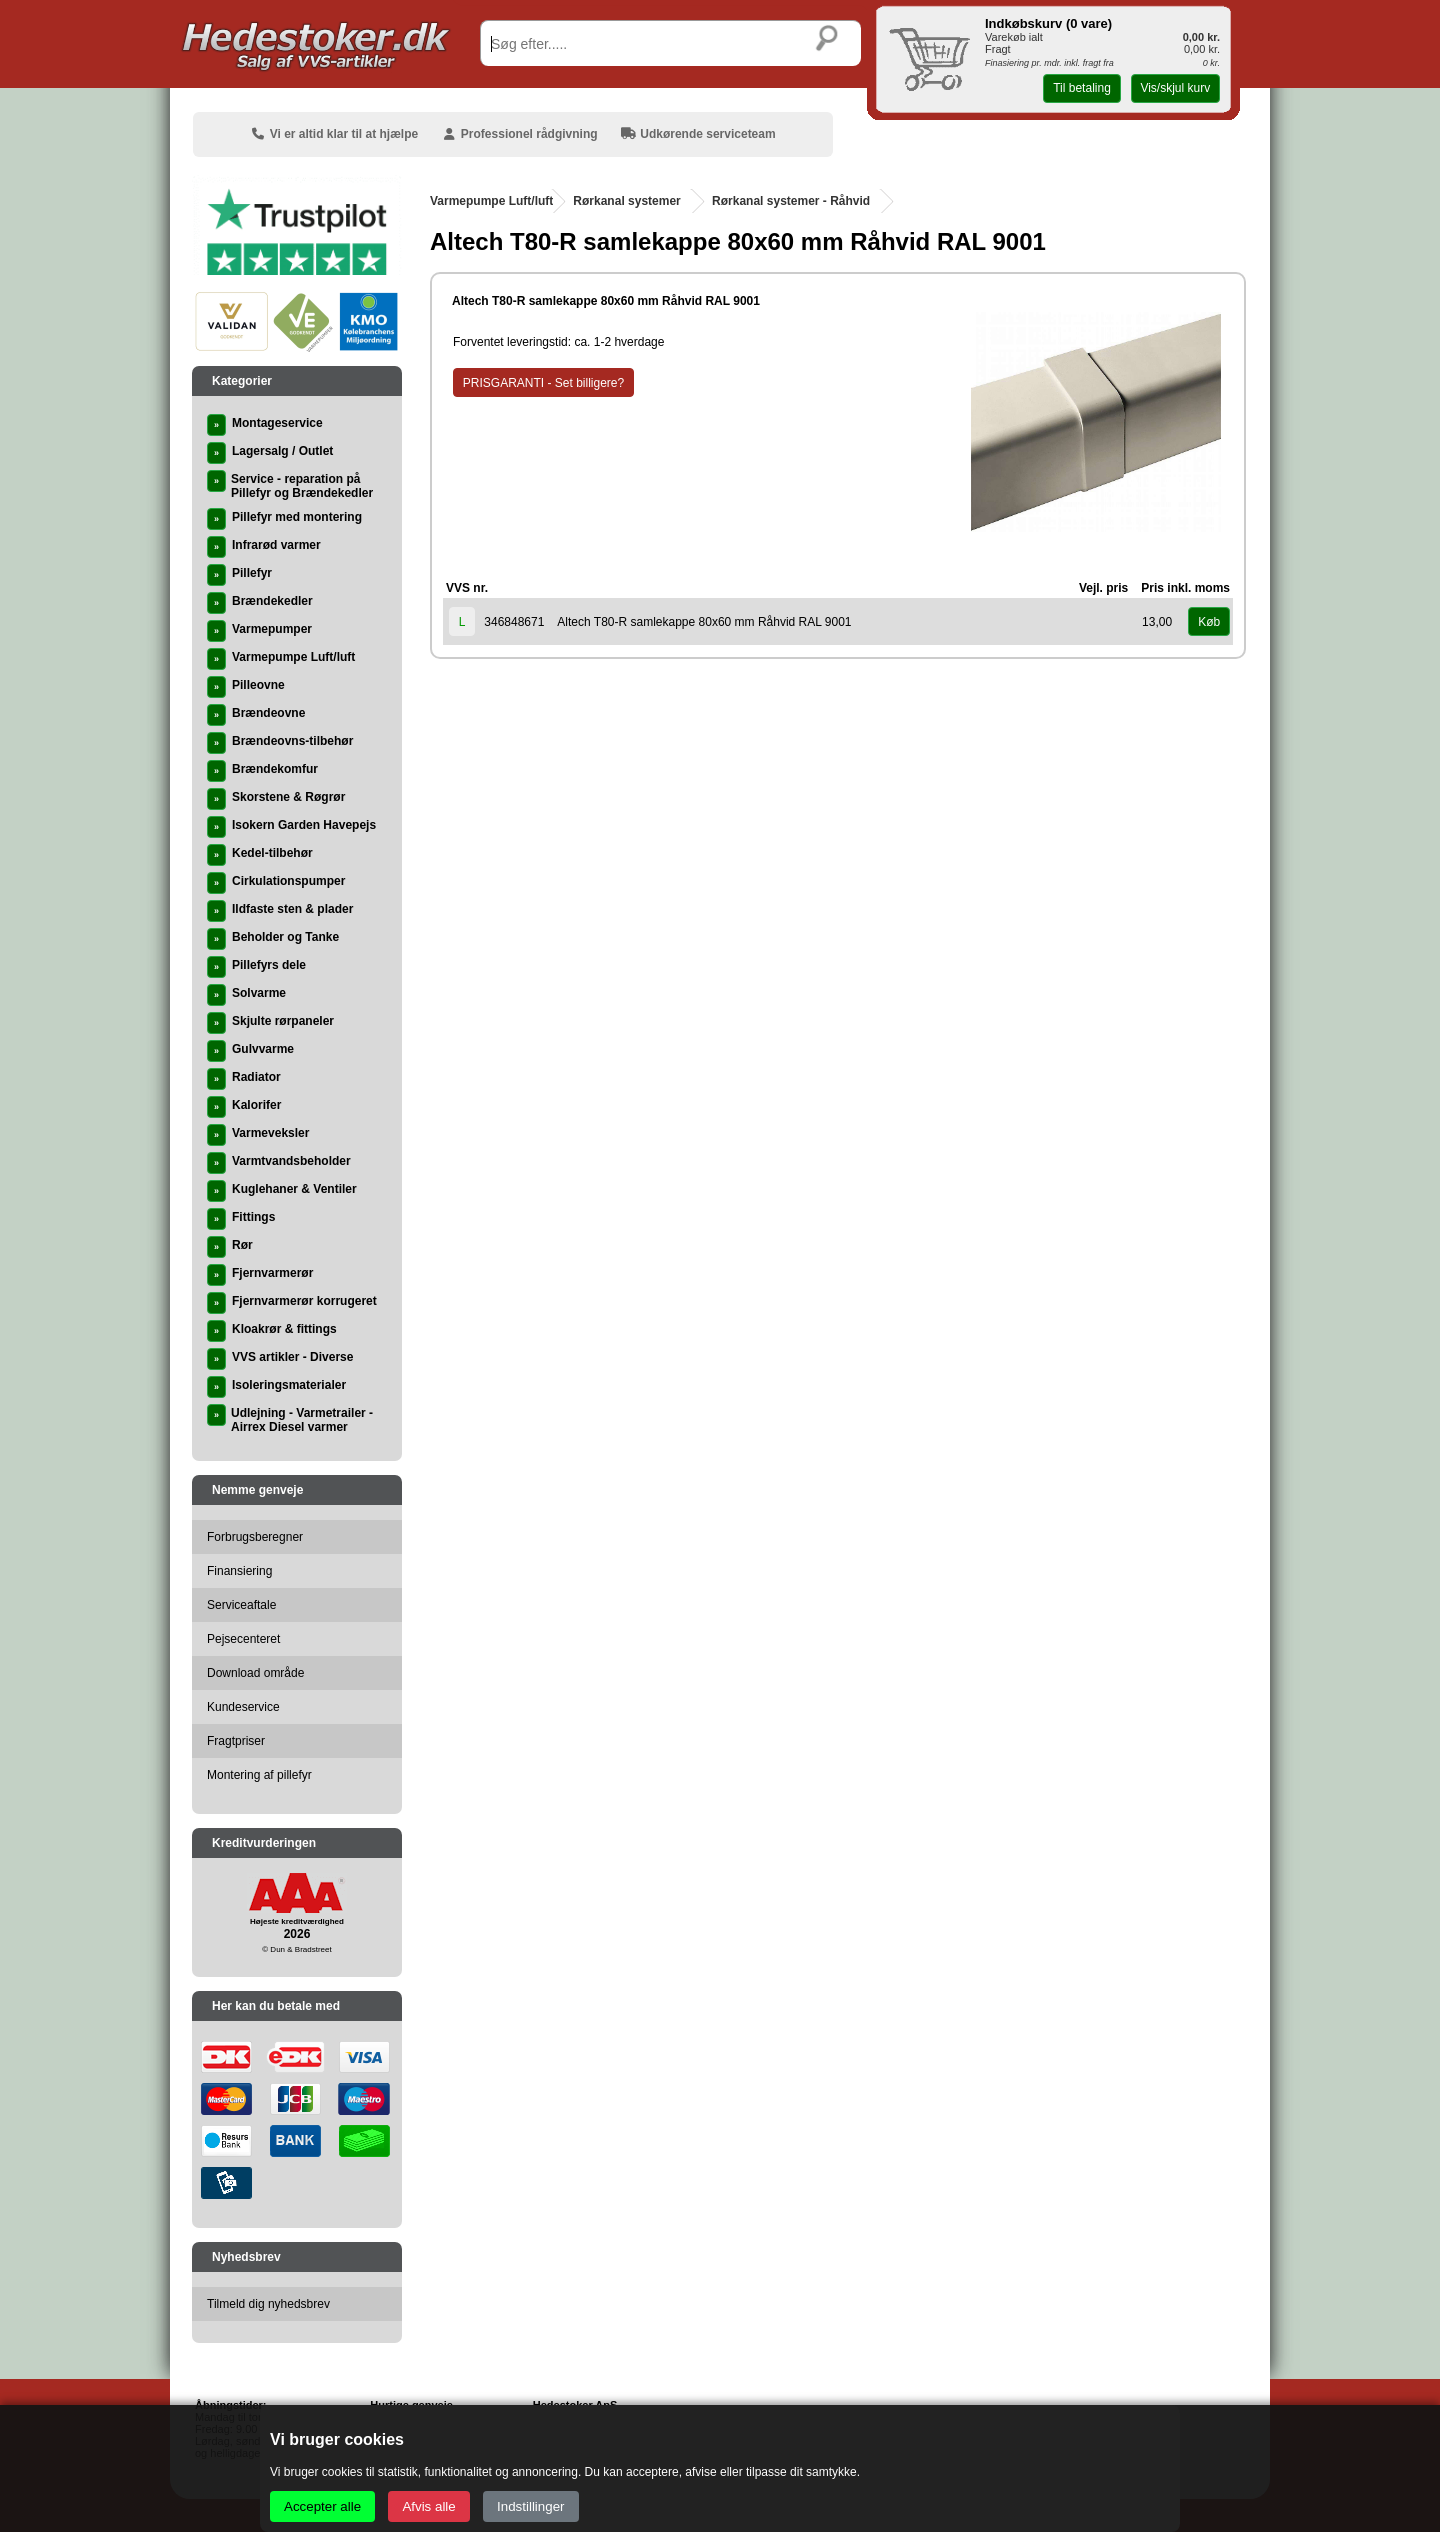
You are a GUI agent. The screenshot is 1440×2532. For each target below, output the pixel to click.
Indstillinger (530, 2506)
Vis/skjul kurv (1175, 88)
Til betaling (1082, 88)
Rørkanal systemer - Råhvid (791, 201)
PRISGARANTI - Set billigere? (543, 383)
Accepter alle (322, 2506)
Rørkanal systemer (626, 201)
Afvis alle (428, 2506)
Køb (1209, 622)
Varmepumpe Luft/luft (491, 201)
